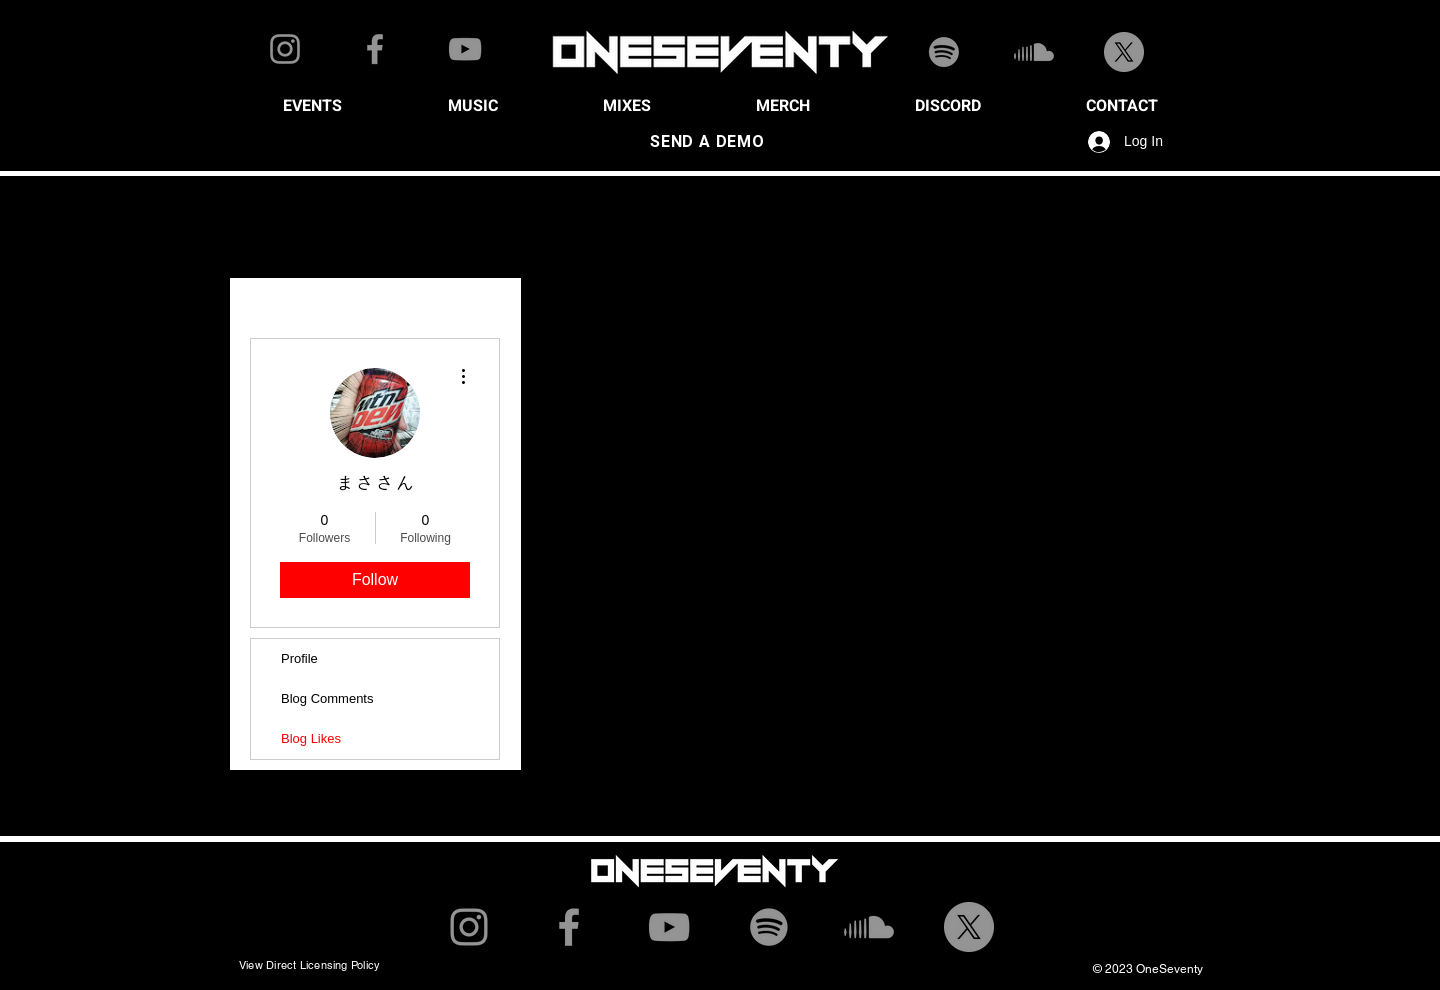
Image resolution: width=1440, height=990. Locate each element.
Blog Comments (327, 698)
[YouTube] (465, 49)
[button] (312, 106)
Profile (299, 658)
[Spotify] (944, 52)
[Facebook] (375, 49)
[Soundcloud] (1034, 52)
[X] (1124, 52)
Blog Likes (311, 738)
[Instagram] (285, 49)
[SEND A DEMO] (707, 142)
